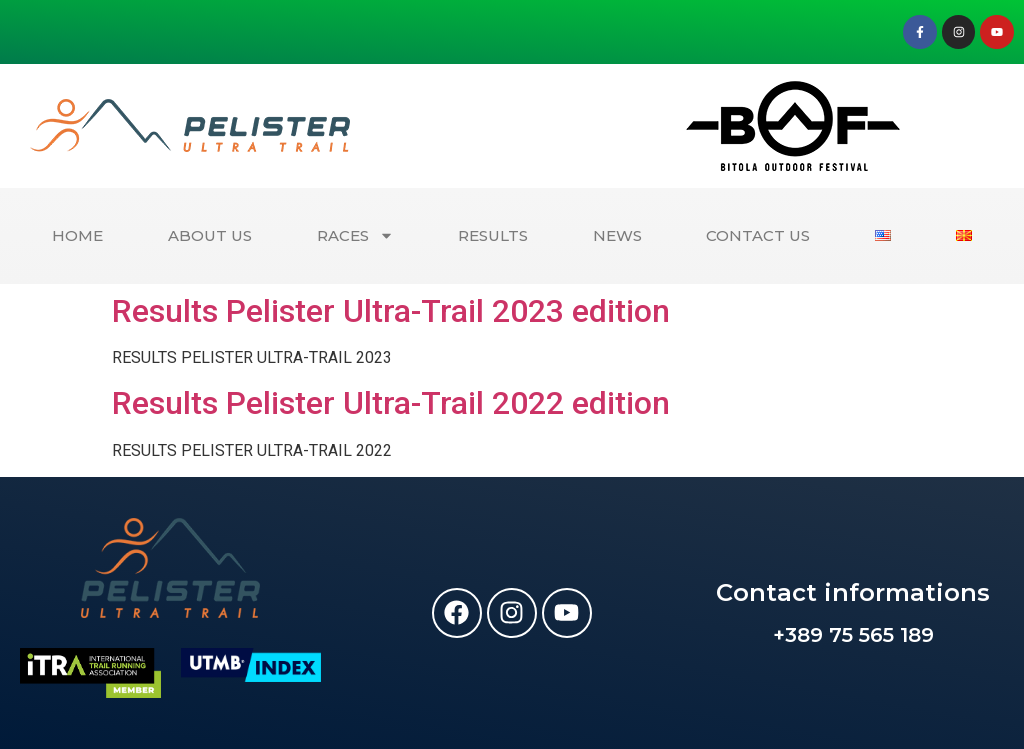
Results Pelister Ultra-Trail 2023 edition (391, 311)
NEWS (617, 235)
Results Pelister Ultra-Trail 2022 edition (391, 403)
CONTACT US (758, 235)
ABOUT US (210, 235)
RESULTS (493, 235)
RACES (355, 235)
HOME (77, 235)
